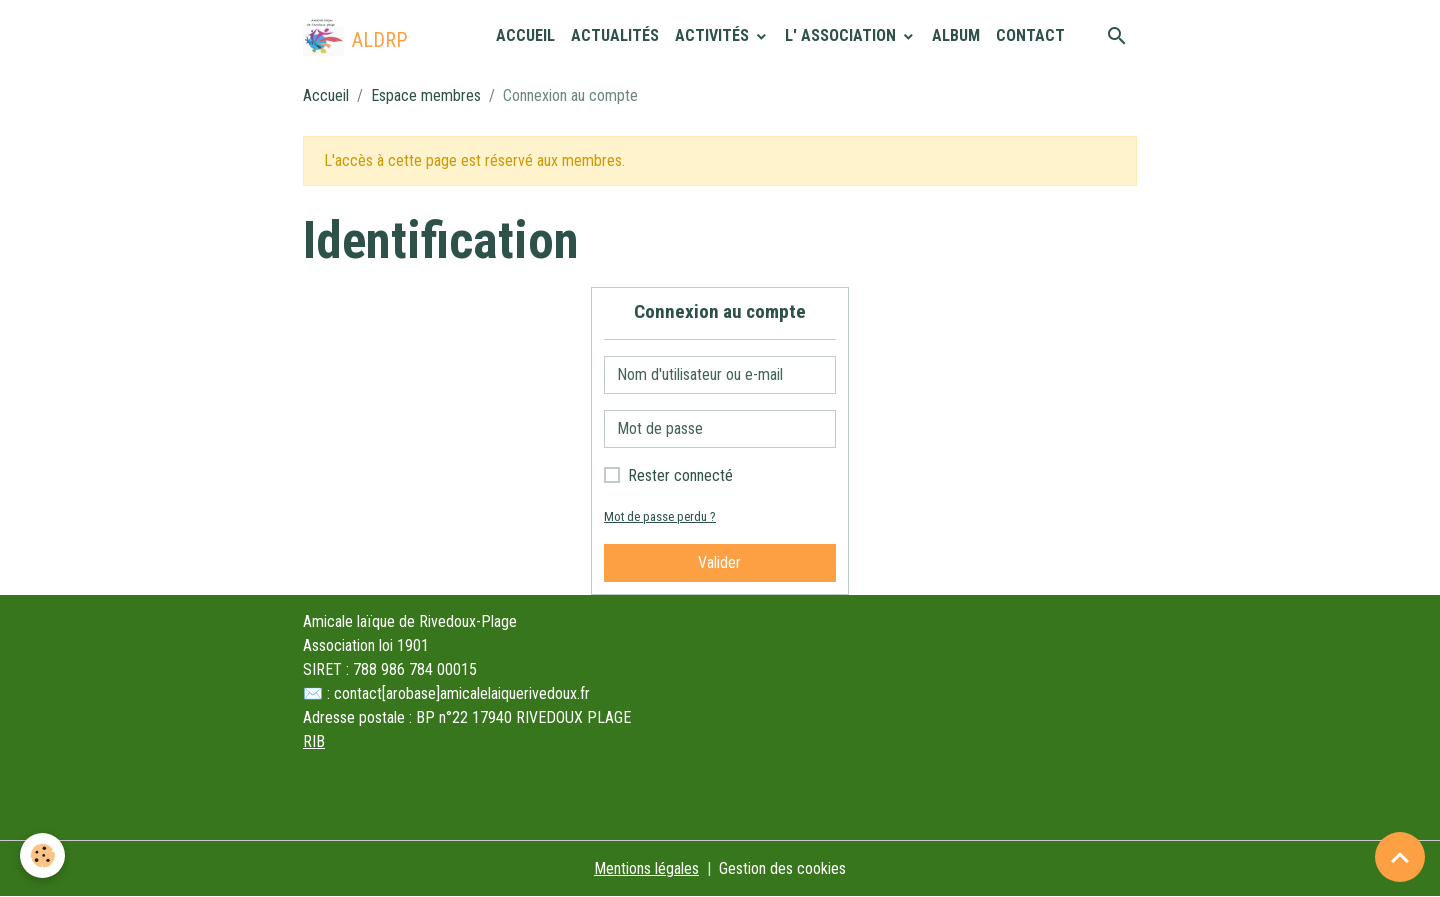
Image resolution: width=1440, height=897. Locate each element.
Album (956, 35)
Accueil (525, 35)
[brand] (355, 36)
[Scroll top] (1400, 857)
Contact (1030, 35)
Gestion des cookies (782, 868)
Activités (714, 35)
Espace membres (426, 95)
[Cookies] (42, 855)
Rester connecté (680, 475)
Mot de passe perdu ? (660, 516)
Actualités (615, 35)
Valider (719, 562)
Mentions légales (646, 868)
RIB (314, 741)
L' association (842, 35)
